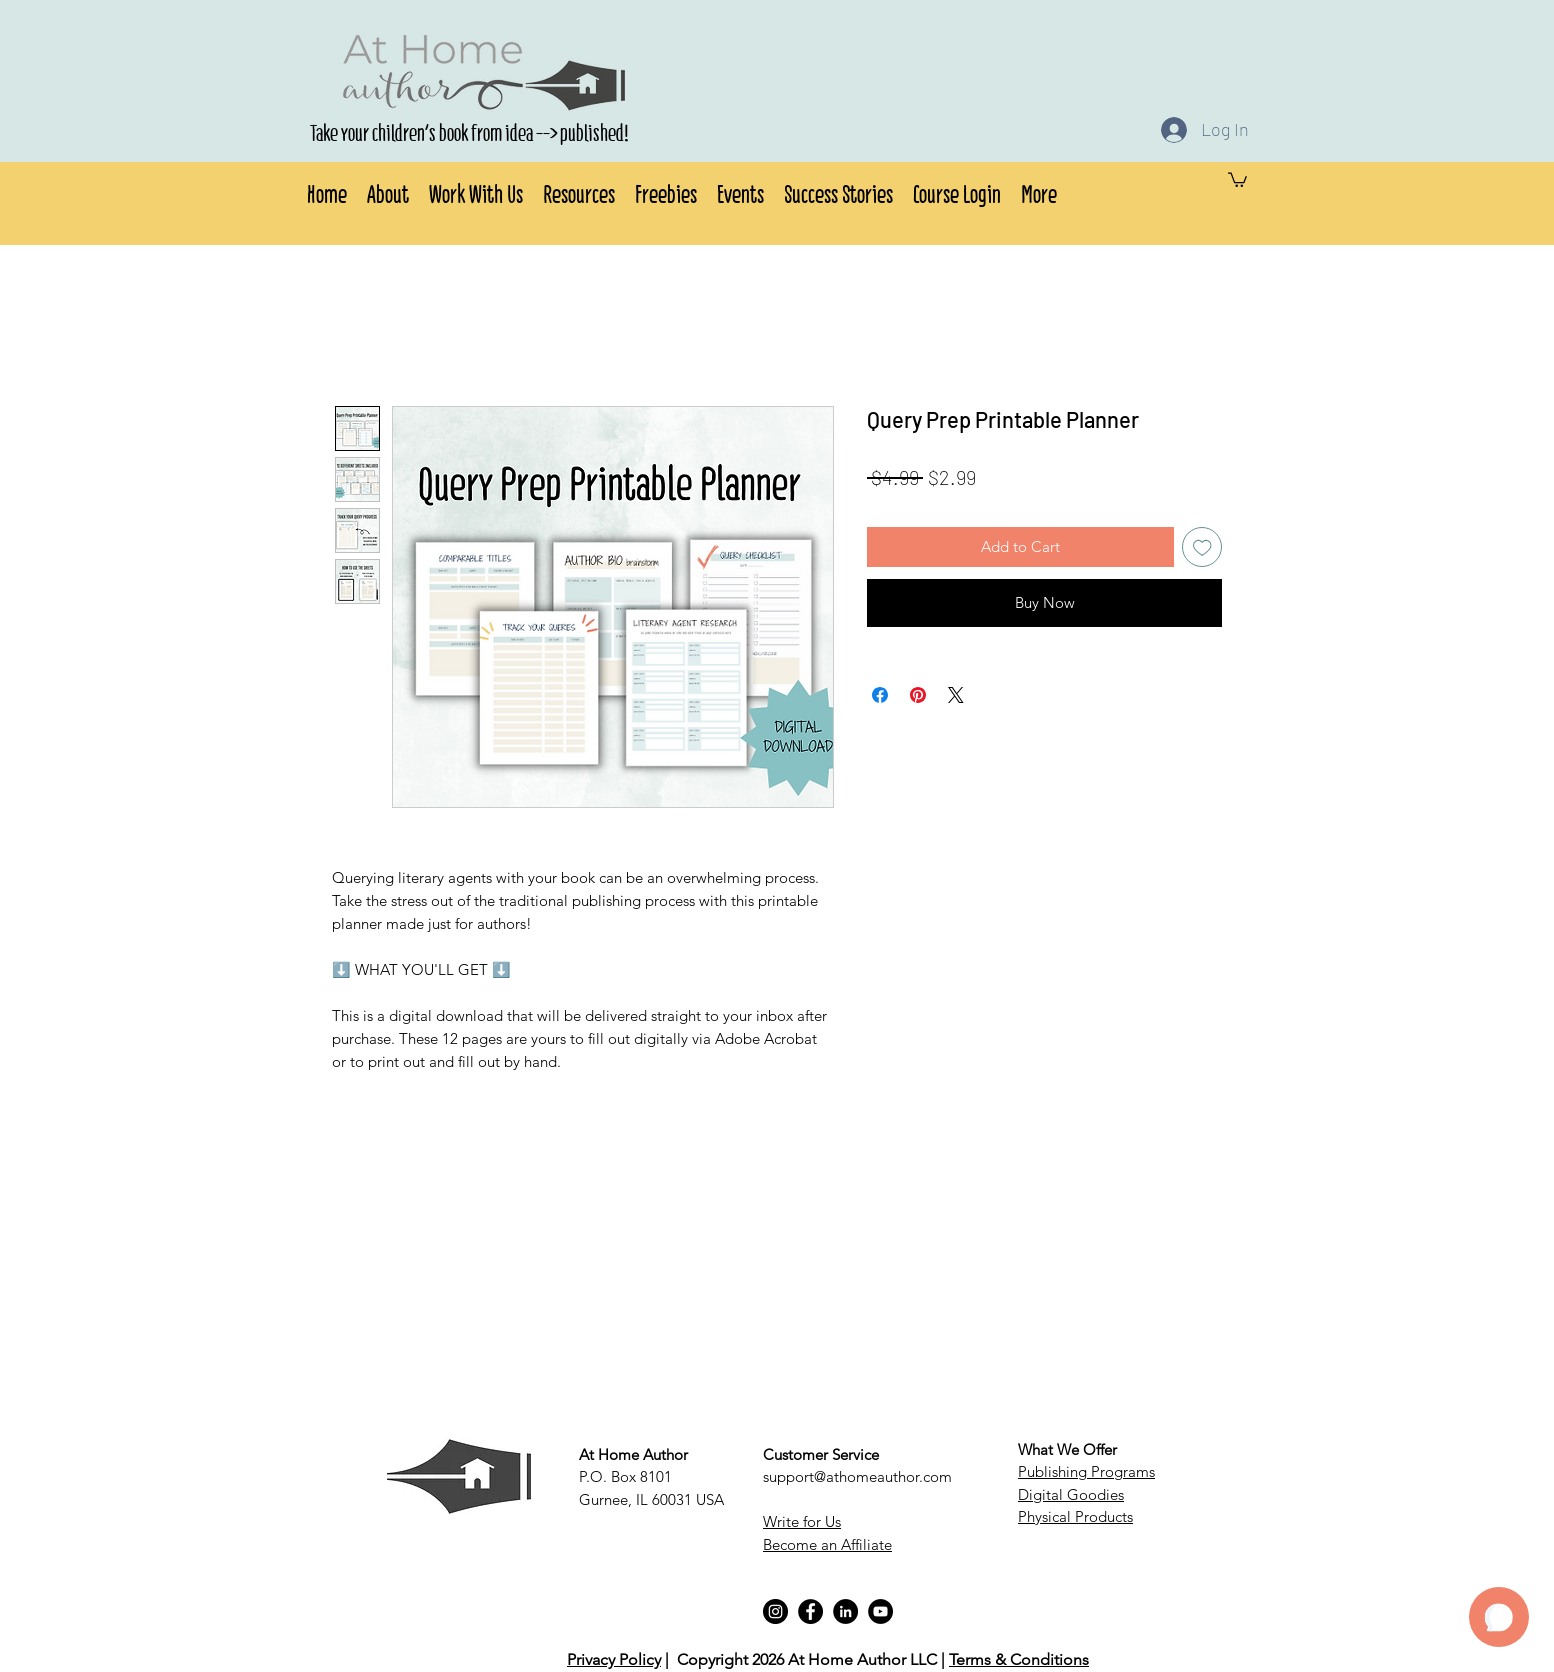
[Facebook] (810, 1611)
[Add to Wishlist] (1202, 547)
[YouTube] (880, 1611)
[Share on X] (956, 695)
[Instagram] (775, 1611)
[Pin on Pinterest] (918, 695)
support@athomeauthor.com (857, 1476)
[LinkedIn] (845, 1611)
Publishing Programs (1086, 1471)
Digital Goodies (1071, 1494)
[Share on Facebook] (880, 695)
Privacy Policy (614, 1659)
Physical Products (1075, 1516)
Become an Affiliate (827, 1544)
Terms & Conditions (1019, 1659)
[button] (388, 191)
